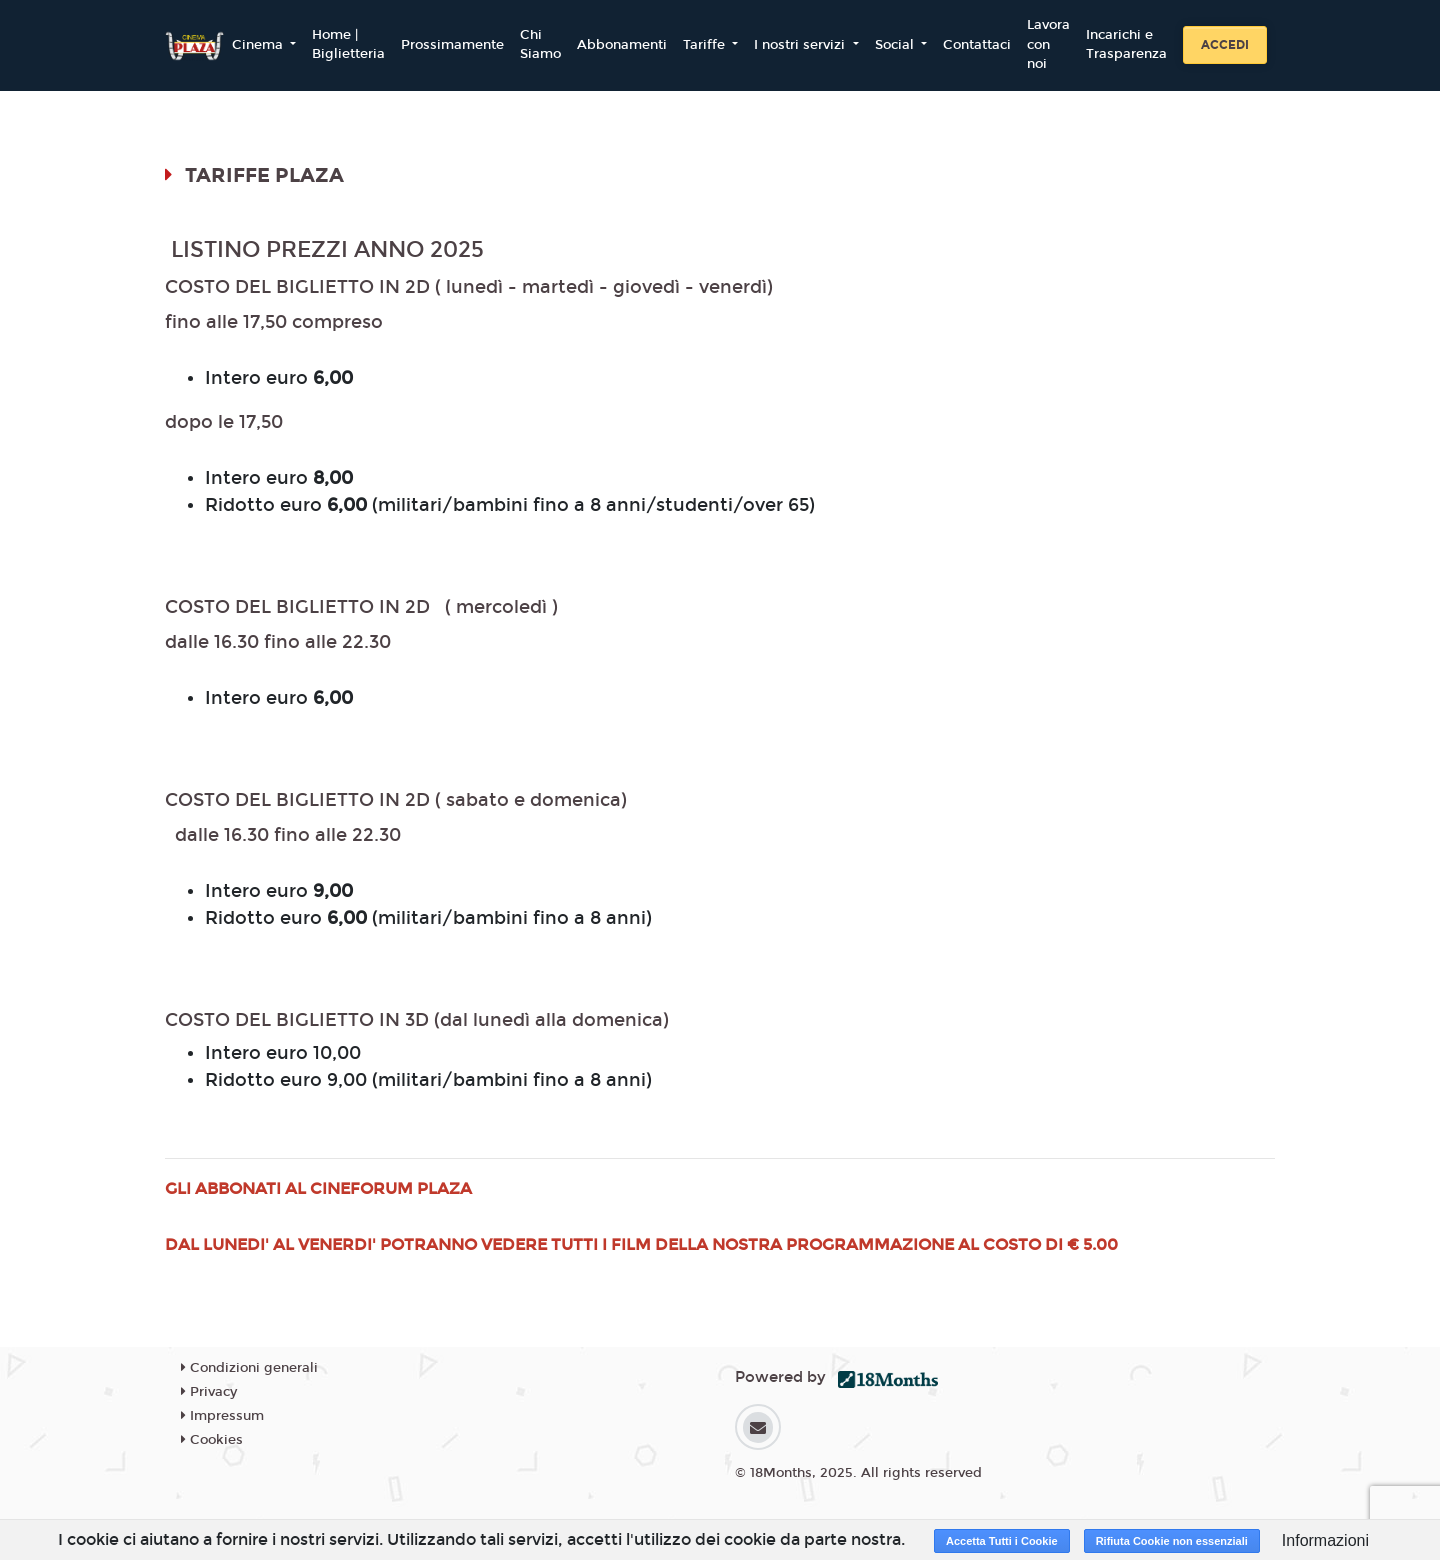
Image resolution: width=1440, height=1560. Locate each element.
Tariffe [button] (706, 45)
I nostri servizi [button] (801, 45)
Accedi (1225, 45)
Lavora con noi (1048, 44)
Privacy (209, 1392)
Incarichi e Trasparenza (1126, 45)
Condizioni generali (249, 1368)
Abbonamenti (622, 45)
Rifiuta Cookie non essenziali (1172, 1541)
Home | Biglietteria (348, 45)
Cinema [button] (259, 45)
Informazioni (1325, 1540)
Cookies (212, 1440)
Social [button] (896, 45)
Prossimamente (452, 45)
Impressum (222, 1416)
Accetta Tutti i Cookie (1002, 1541)
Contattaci (977, 45)
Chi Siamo (540, 45)
